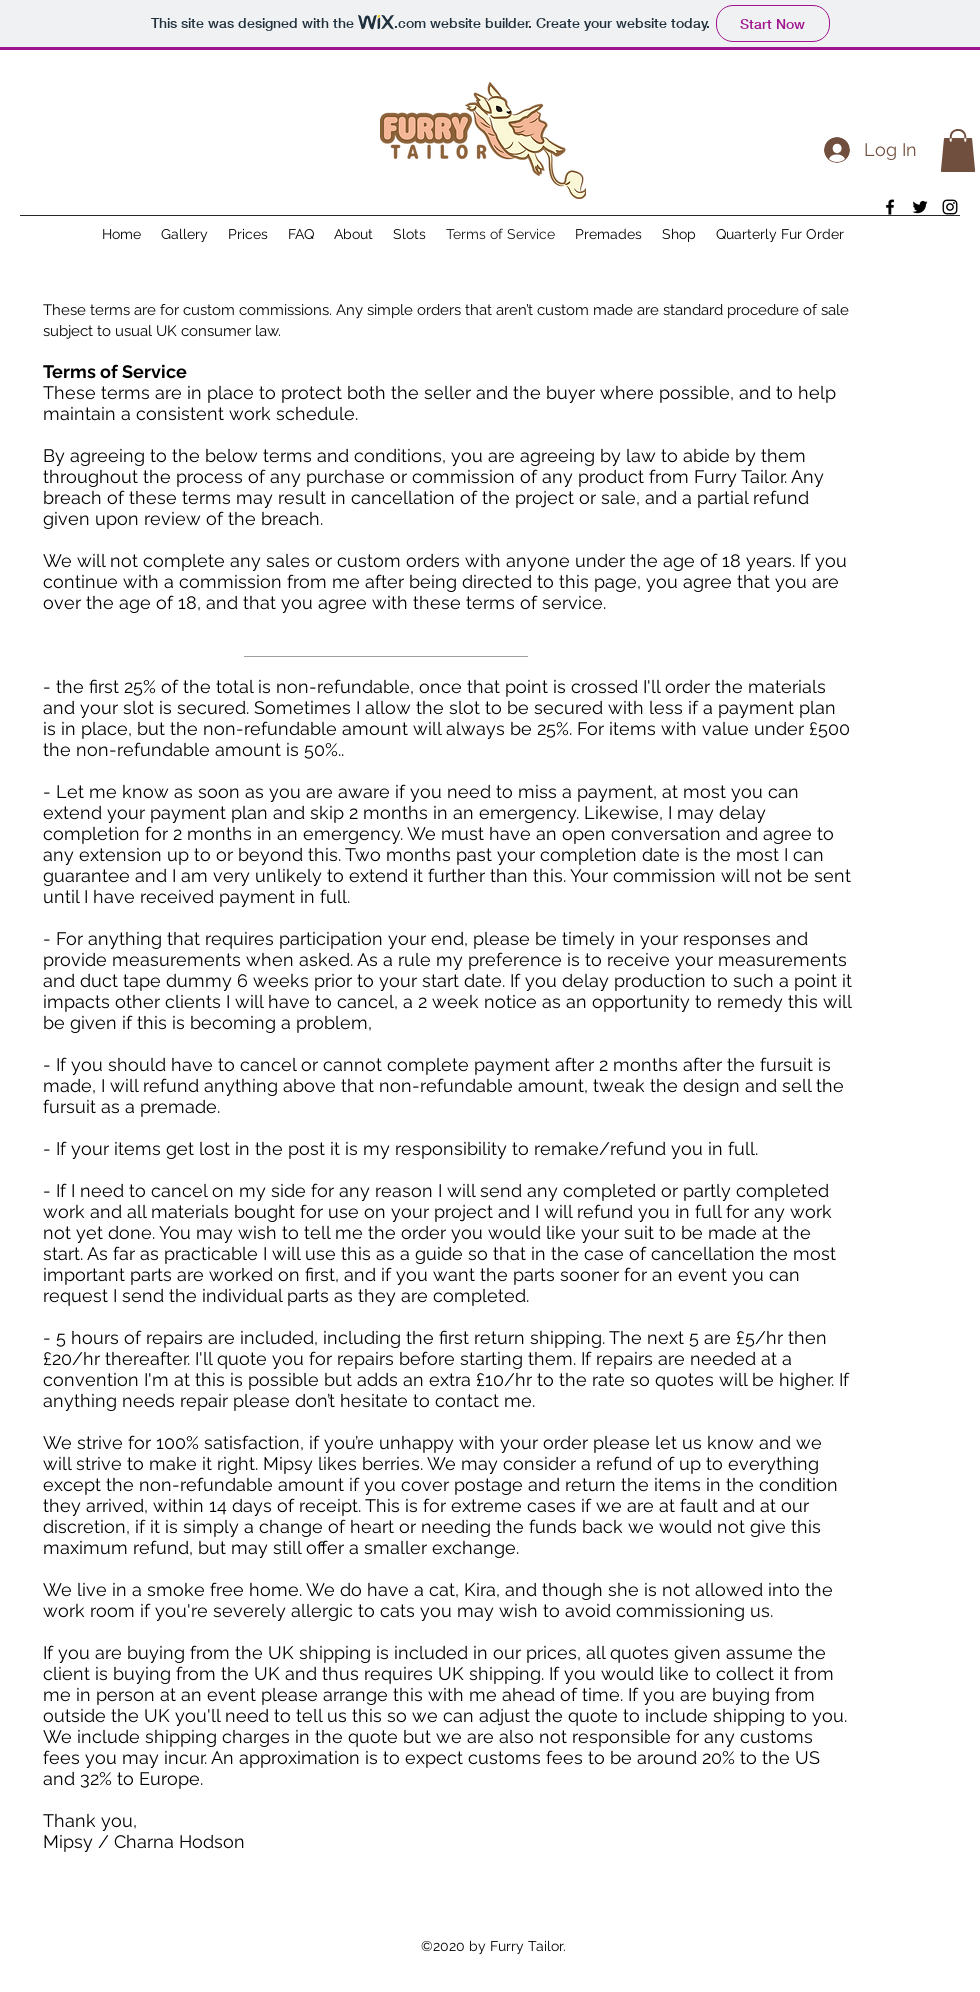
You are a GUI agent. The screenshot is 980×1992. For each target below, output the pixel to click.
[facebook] (890, 207)
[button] (958, 150)
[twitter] (920, 207)
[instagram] (950, 207)
